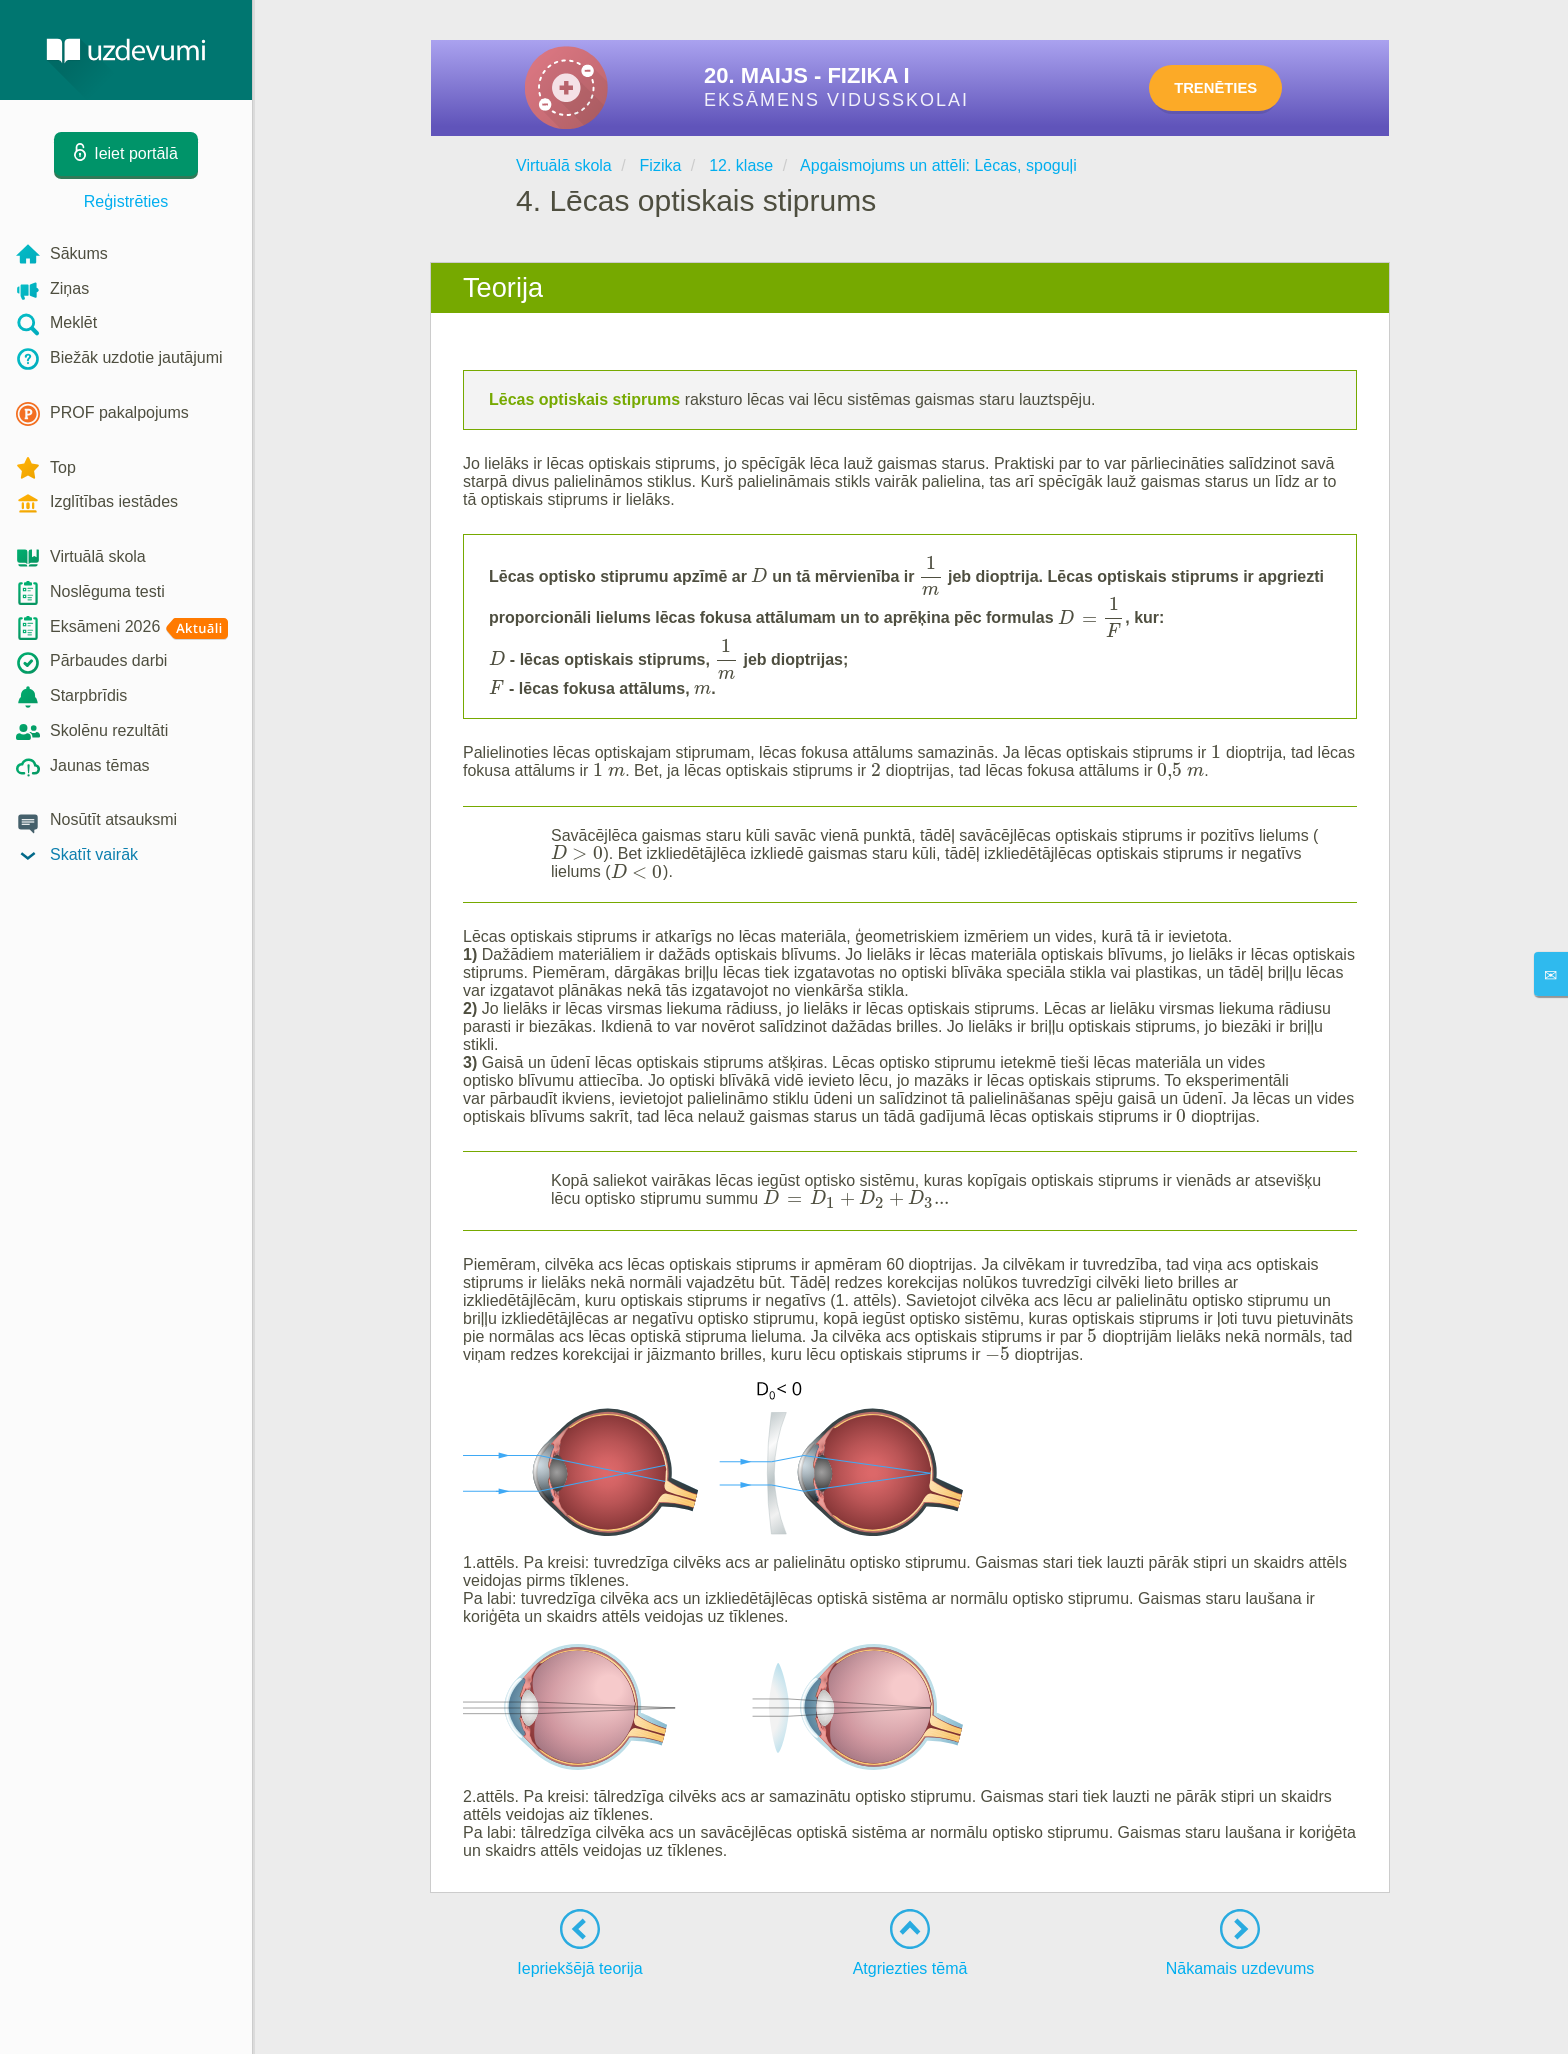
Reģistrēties (126, 201)
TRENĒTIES (1234, 87)
